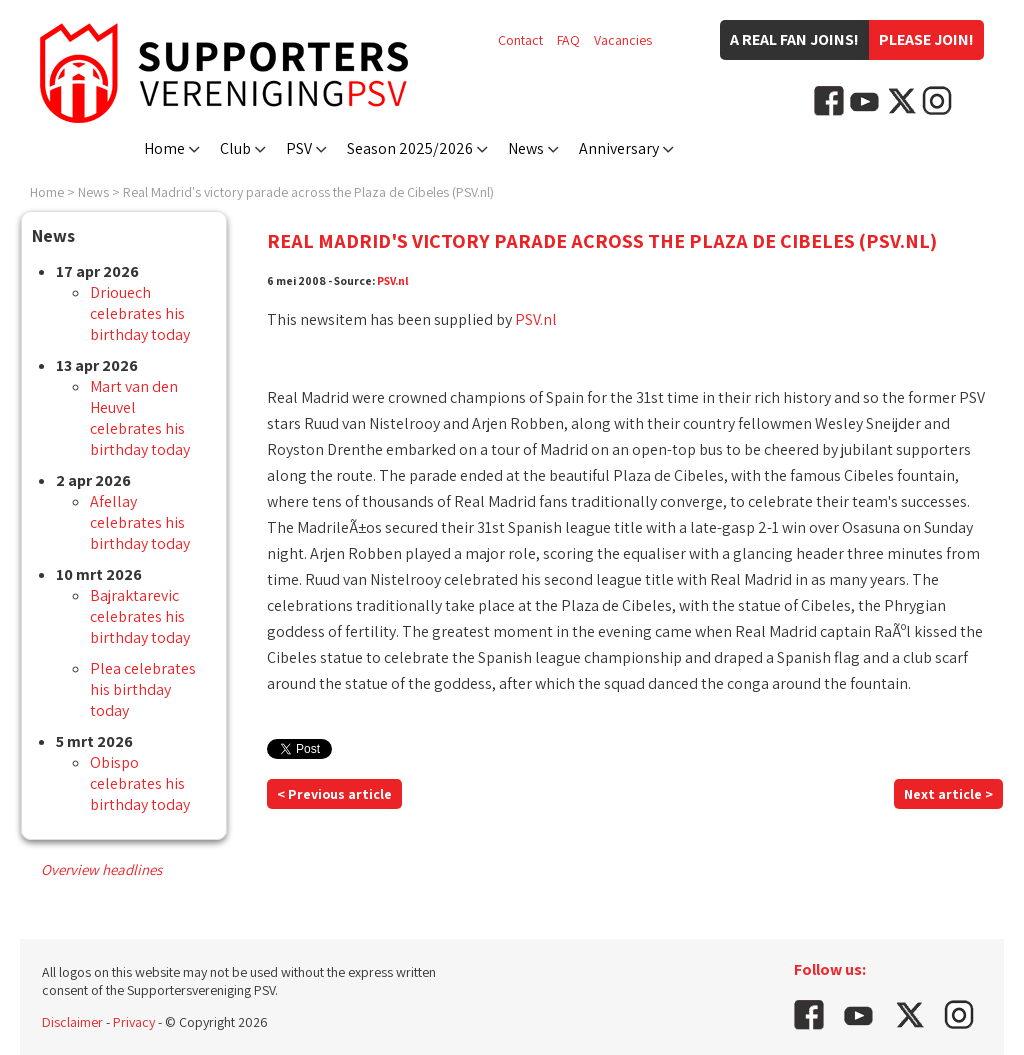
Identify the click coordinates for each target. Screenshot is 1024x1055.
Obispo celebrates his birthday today (140, 783)
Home (164, 148)
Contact (520, 40)
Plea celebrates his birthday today (143, 689)
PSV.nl (393, 280)
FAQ (568, 40)
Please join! (926, 39)
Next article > (948, 794)
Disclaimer (72, 1022)
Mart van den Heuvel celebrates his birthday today (140, 418)
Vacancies (623, 40)
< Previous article (334, 794)
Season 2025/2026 (410, 148)
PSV (299, 148)
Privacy (134, 1022)
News (526, 148)
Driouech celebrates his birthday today (140, 313)
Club (235, 148)
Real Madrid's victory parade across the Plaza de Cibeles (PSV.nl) (308, 192)
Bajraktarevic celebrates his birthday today (140, 616)
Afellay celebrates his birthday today (140, 522)
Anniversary (619, 148)
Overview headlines (101, 869)
